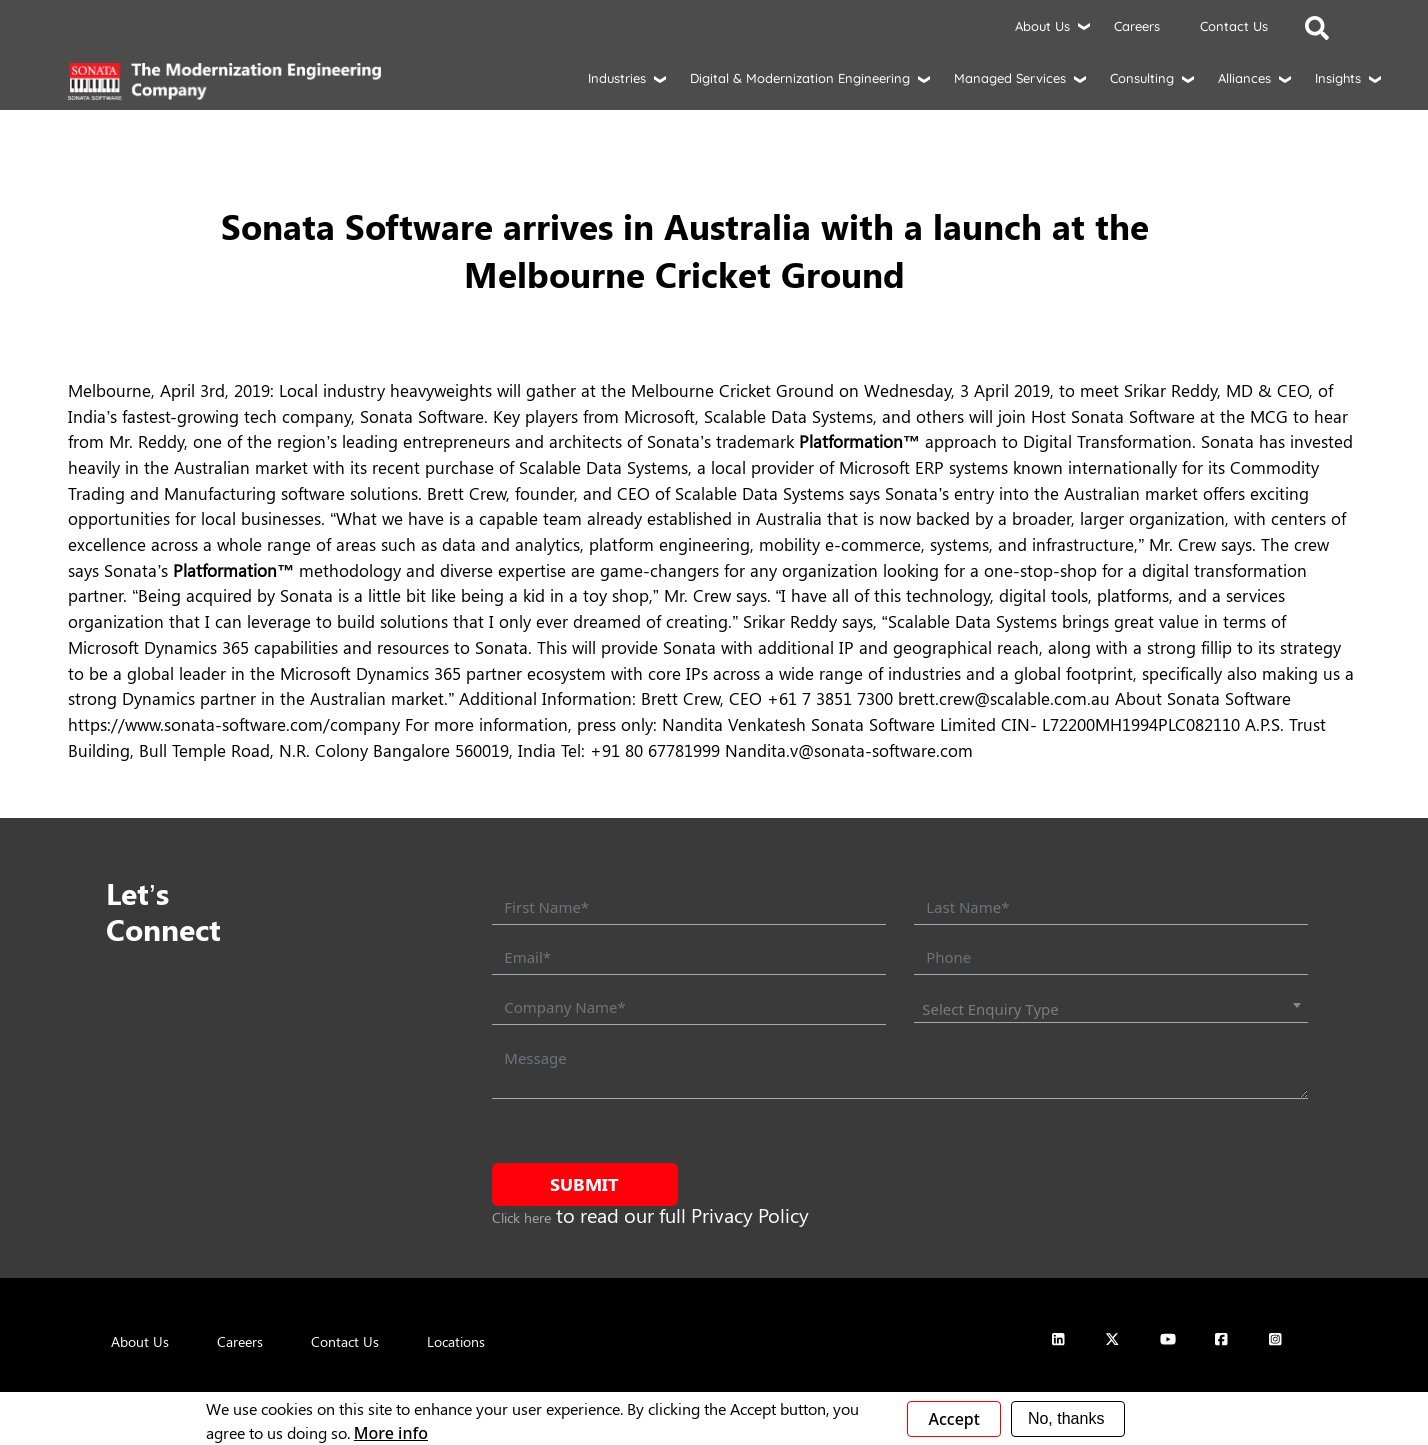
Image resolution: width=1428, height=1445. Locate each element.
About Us (1042, 26)
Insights (1338, 78)
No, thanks (1066, 1418)
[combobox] (1110, 1009)
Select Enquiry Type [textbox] (990, 1009)
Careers (1137, 26)
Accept (953, 1419)
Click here (521, 1217)
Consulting (1142, 78)
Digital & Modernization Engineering (800, 78)
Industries (617, 78)
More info (391, 1433)
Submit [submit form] (584, 1183)
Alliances (1244, 78)
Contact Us (1234, 26)
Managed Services (1010, 78)
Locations (456, 1341)
